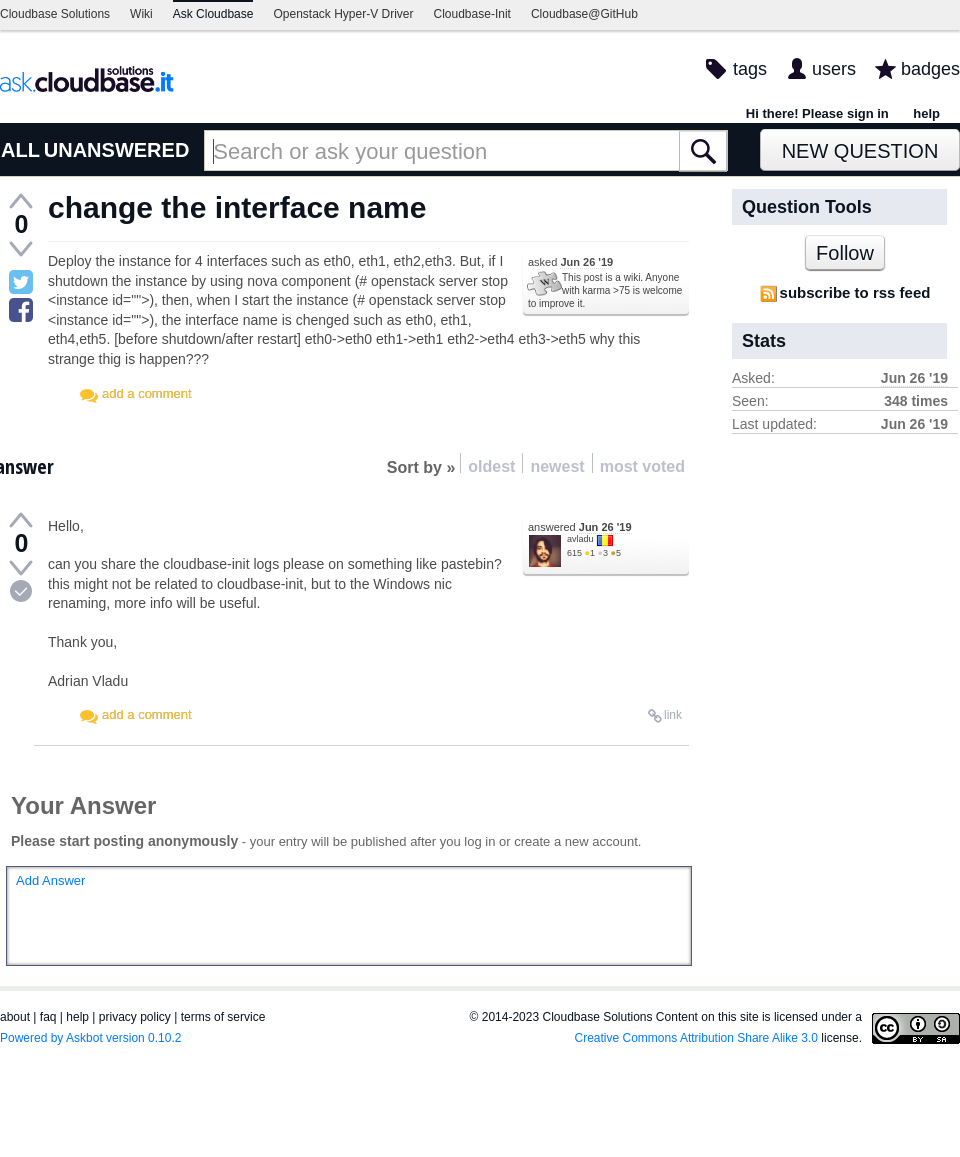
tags (750, 69)
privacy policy (135, 1017)
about (15, 1017)
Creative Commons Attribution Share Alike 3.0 (696, 1038)
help (926, 113)
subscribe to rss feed (855, 292)
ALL (20, 150)
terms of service (223, 1017)
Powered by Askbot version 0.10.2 (90, 1038)
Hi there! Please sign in (817, 113)
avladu (580, 539)
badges (930, 69)
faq (48, 1017)
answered (580, 527)
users (834, 69)
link (673, 715)
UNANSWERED (117, 150)
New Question (860, 151)
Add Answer (50, 880)
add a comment (147, 393)
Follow (845, 253)
